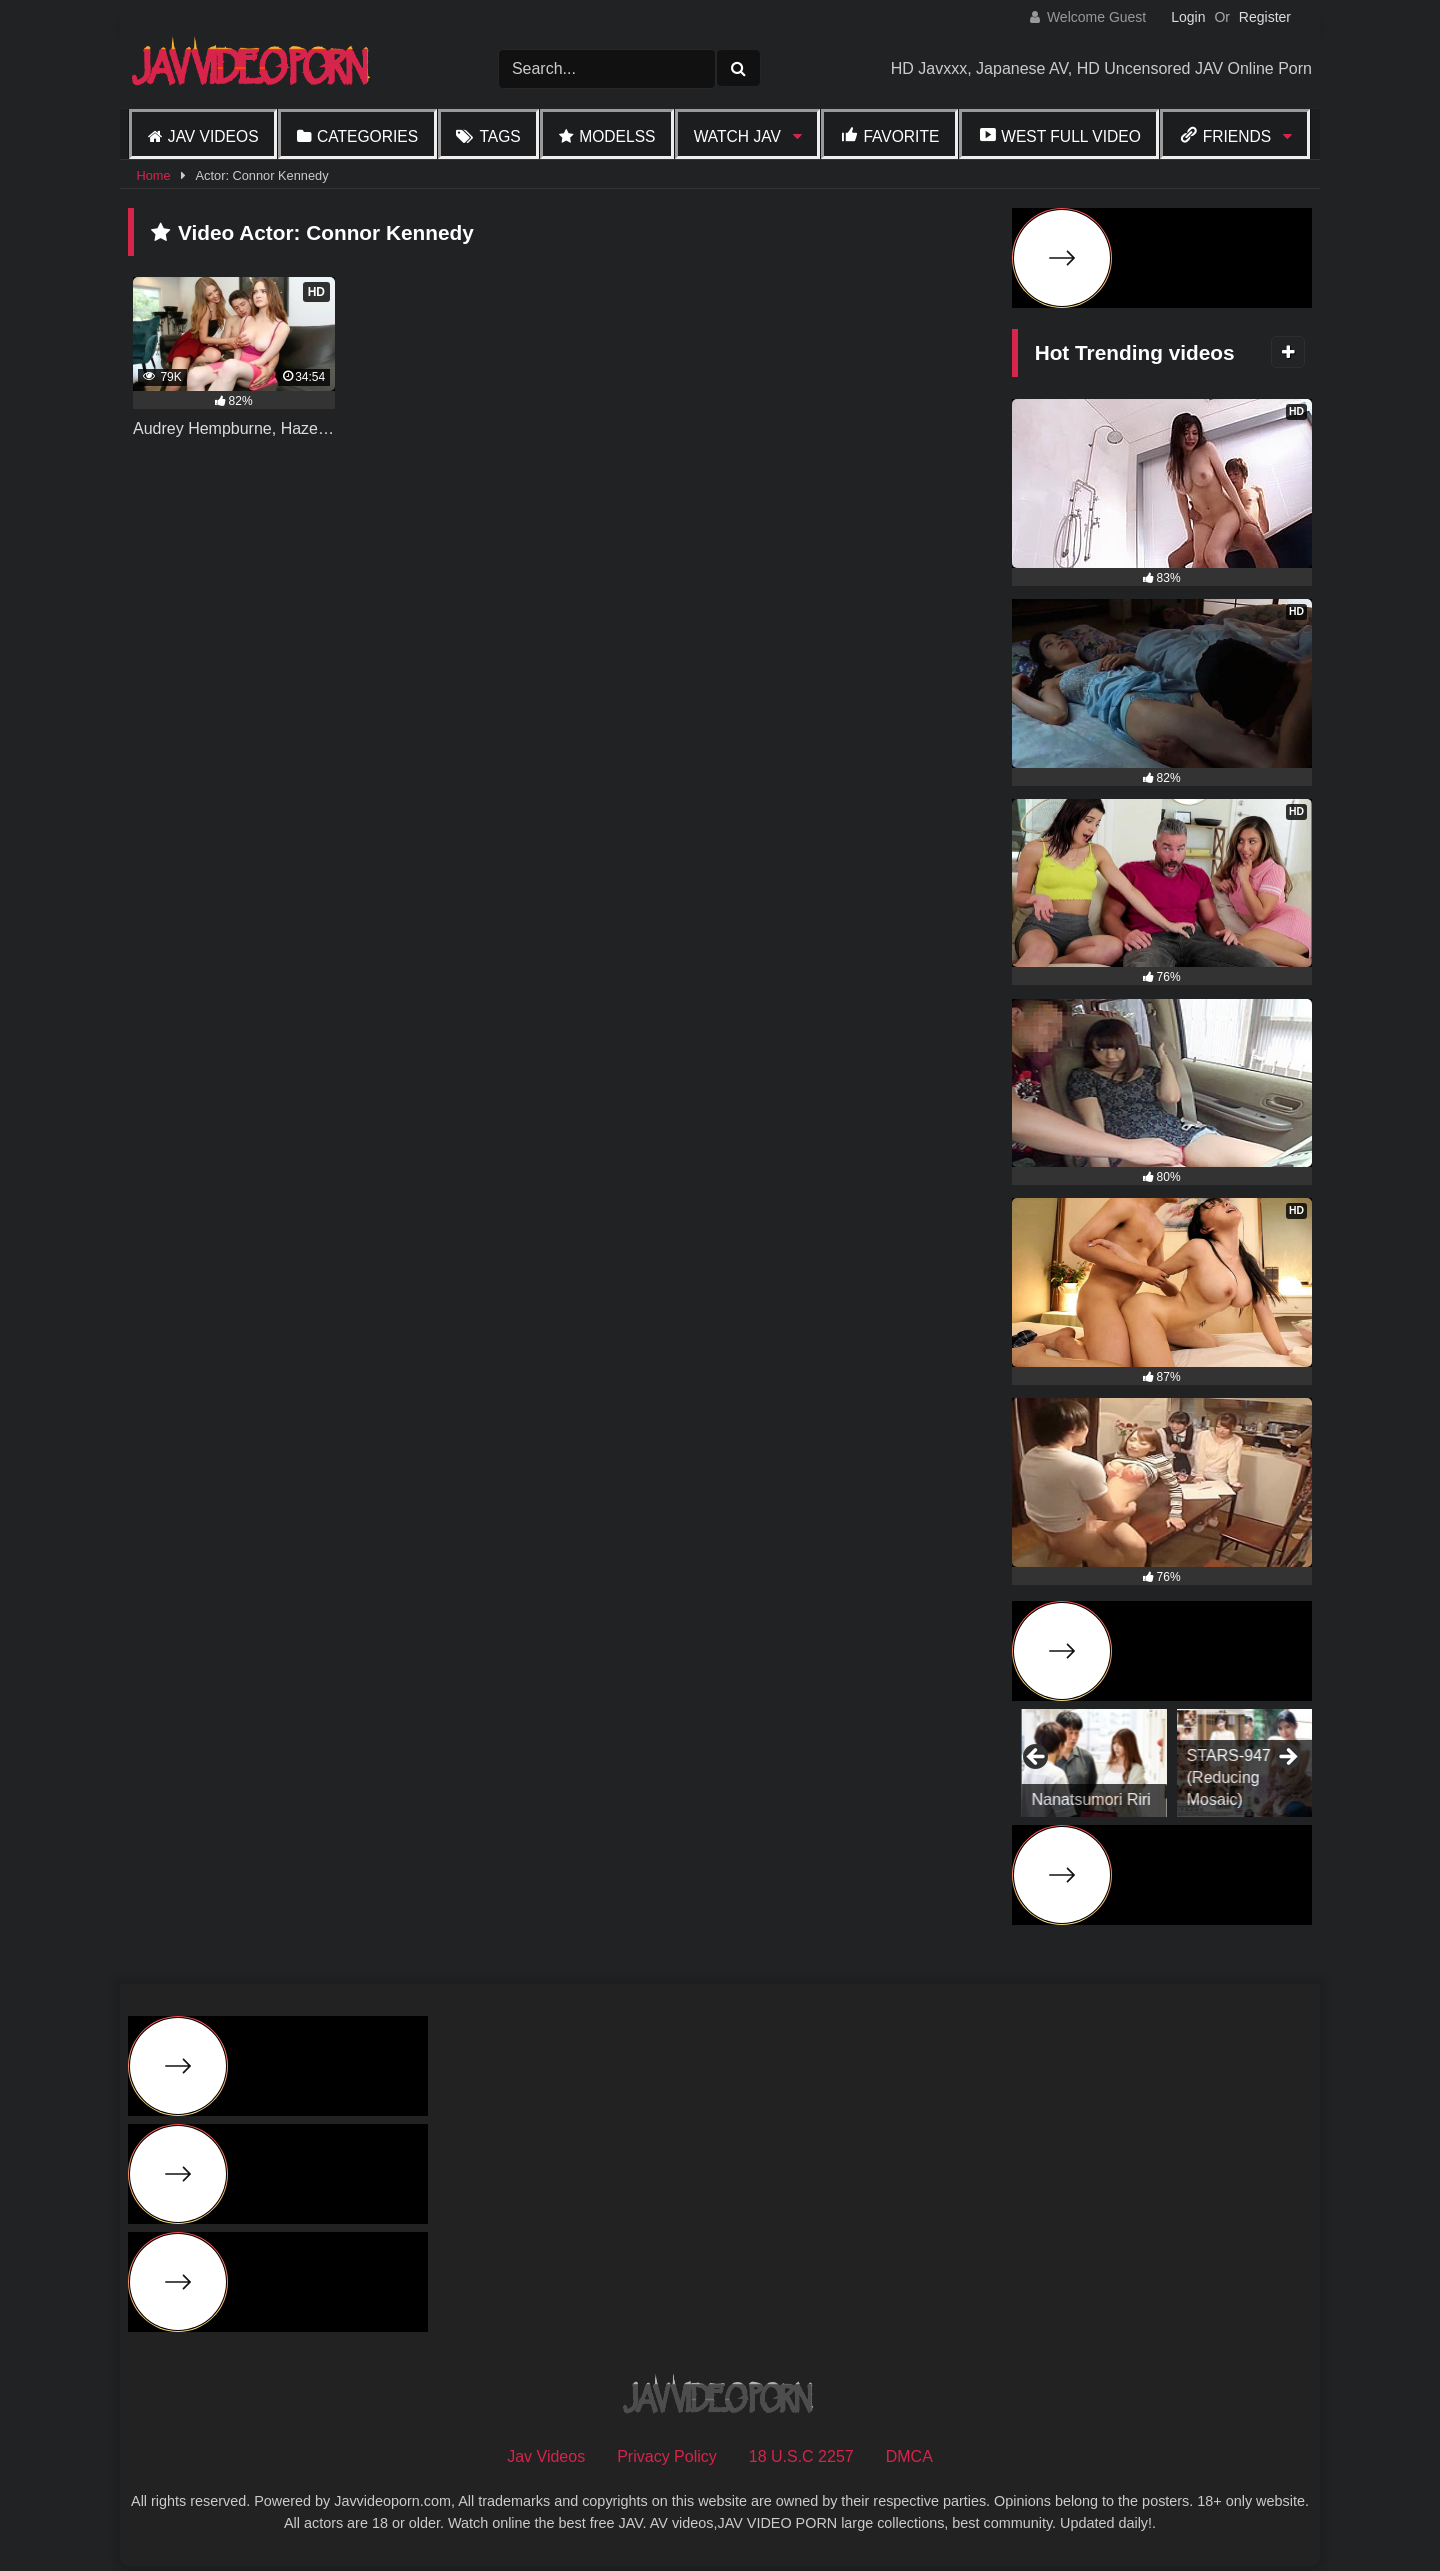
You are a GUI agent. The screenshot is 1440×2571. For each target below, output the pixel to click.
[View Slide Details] (1239, 1763)
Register (1265, 17)
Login (1188, 17)
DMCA (909, 2456)
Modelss (617, 136)
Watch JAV (737, 136)
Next (1287, 1758)
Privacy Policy (667, 2456)
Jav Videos (213, 136)
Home (153, 175)
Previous (1037, 1758)
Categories (367, 136)
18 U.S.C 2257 (801, 2456)
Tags (499, 136)
